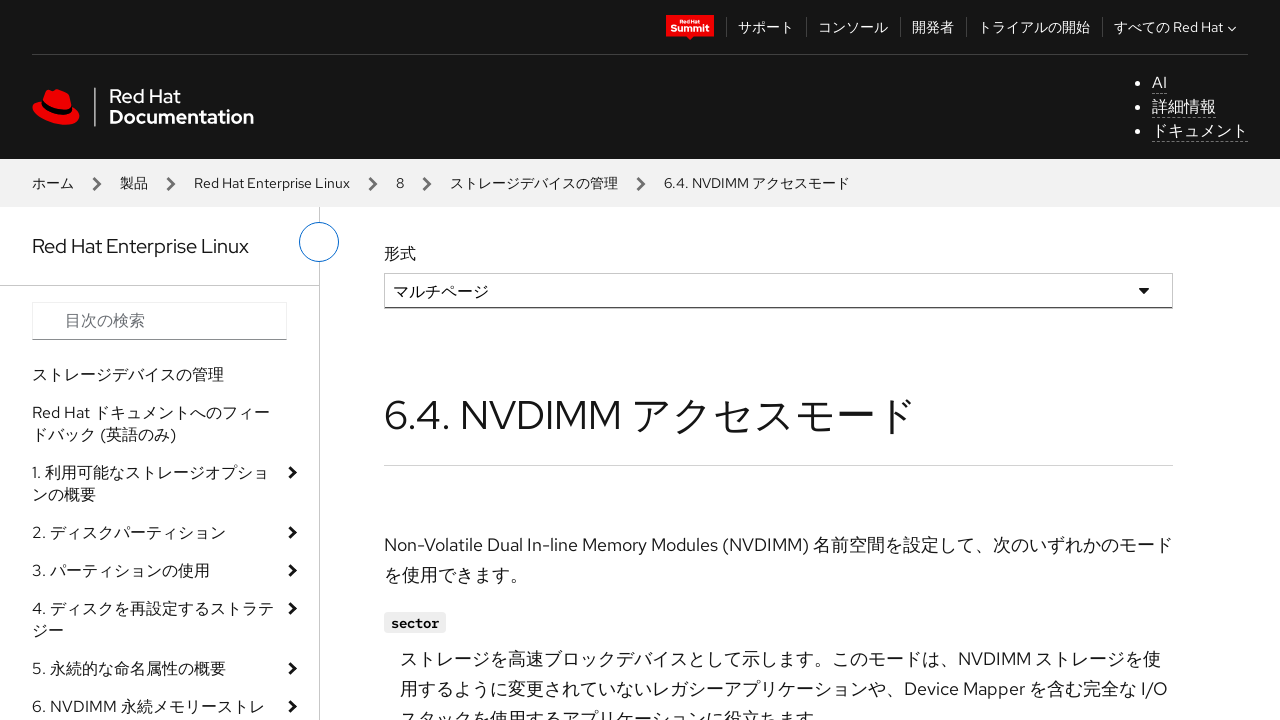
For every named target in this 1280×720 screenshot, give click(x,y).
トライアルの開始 (1034, 27)
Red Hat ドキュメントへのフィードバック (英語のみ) (151, 423)
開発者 (933, 27)
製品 (134, 183)
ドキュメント (1200, 130)
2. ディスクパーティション (129, 532)
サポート (766, 27)
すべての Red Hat (1177, 27)
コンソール (853, 27)
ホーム (53, 183)
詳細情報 (1184, 106)
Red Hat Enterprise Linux (272, 183)
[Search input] (159, 321)
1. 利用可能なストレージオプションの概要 (150, 483)
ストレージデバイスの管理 (534, 183)
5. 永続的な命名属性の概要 (129, 668)
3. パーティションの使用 (121, 570)
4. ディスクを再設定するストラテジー (153, 619)
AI (1159, 82)
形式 (400, 253)
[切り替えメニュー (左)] (319, 242)
